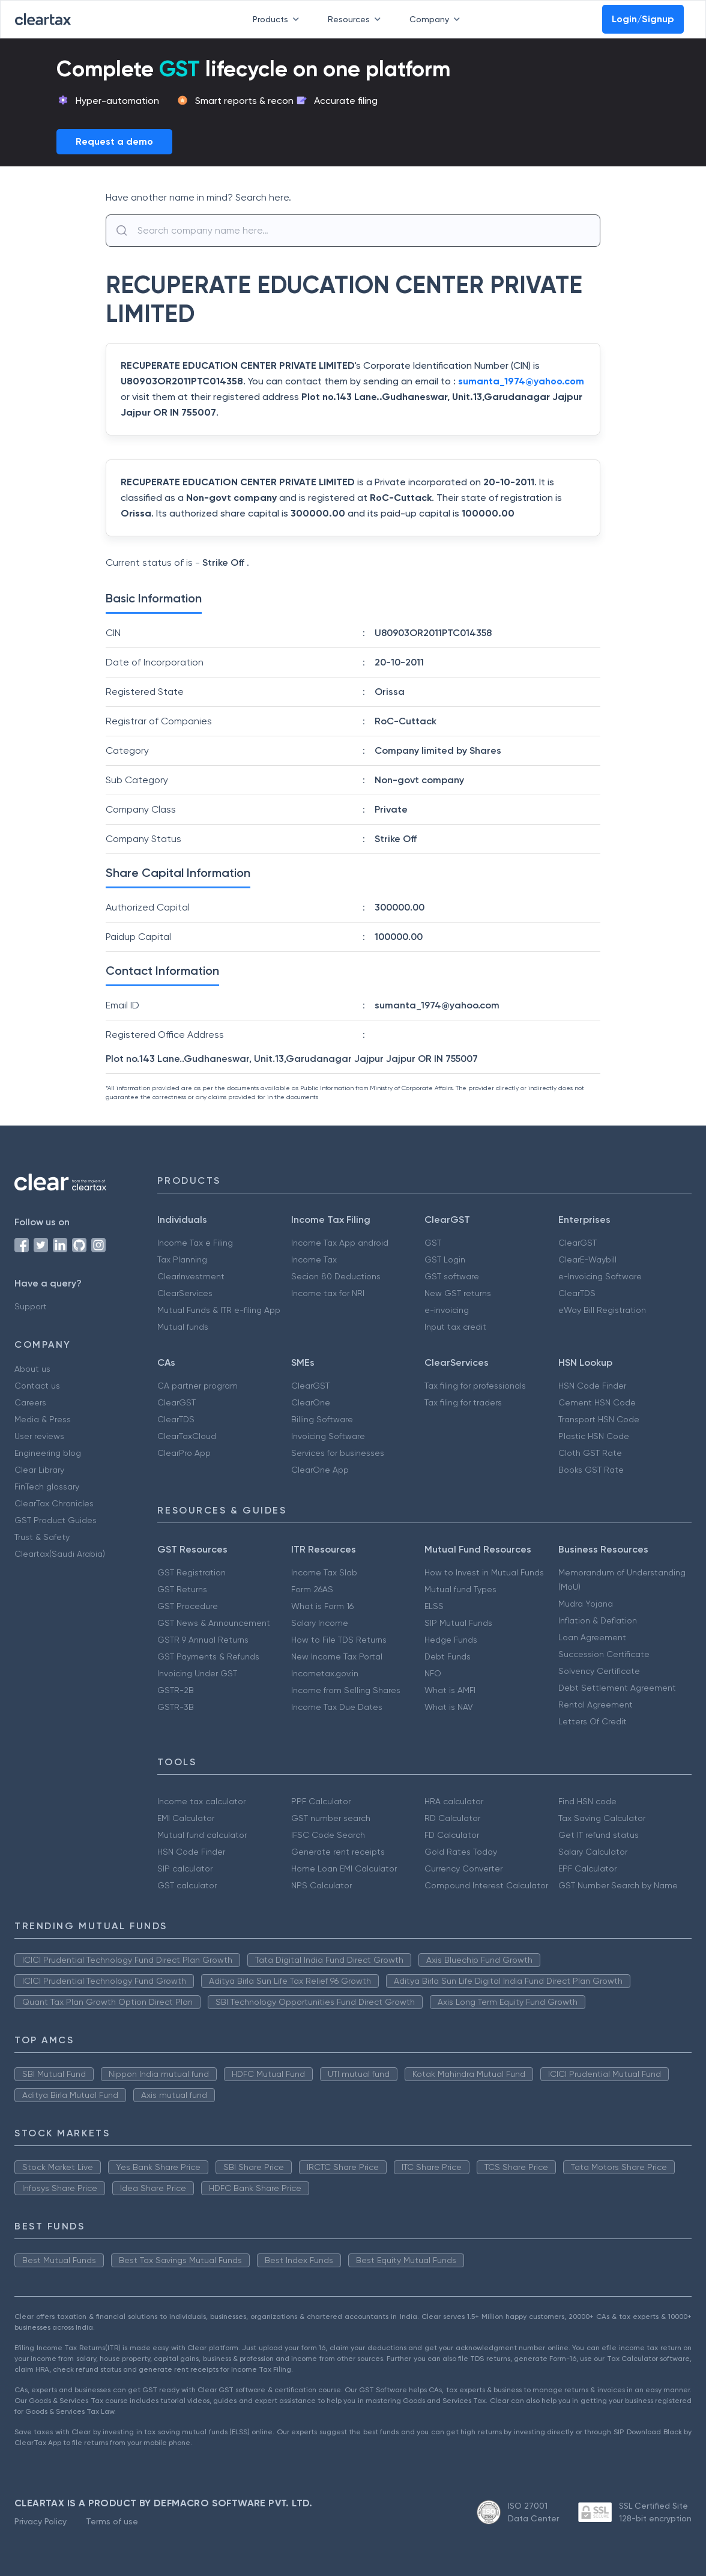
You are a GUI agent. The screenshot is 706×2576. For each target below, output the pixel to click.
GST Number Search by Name (618, 1885)
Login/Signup (643, 19)
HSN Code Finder (592, 1385)
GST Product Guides (55, 1520)
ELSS (434, 1606)
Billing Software (322, 1419)
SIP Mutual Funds (458, 1623)
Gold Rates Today (460, 1851)
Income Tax (314, 1259)
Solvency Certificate (599, 1671)
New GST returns (457, 1293)
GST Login (444, 1259)
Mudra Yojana (585, 1603)
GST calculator (187, 1885)
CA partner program (197, 1385)
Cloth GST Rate (590, 1453)
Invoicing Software (328, 1436)
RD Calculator (452, 1818)
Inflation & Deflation (597, 1620)
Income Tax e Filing (195, 1242)
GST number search (330, 1818)
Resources (356, 19)
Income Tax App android (339, 1242)
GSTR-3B (175, 1707)
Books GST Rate (591, 1469)
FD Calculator (451, 1835)
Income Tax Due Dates (336, 1707)
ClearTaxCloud (186, 1436)
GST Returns (182, 1589)
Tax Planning (182, 1259)
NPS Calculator (321, 1885)
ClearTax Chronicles (54, 1503)
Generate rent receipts (338, 1851)
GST (432, 1242)
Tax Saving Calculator (601, 1818)
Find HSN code (587, 1801)
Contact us (37, 1385)
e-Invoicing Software (600, 1276)
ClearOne (310, 1402)
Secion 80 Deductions (336, 1276)
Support (30, 1306)
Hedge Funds (450, 1639)
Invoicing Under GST (197, 1673)
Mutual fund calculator (202, 1835)
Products (278, 19)
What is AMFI (449, 1690)
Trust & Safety (42, 1537)
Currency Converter (463, 1868)
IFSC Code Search (328, 1835)
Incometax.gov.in (324, 1673)
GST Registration (191, 1572)
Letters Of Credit (592, 1721)
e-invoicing (446, 1310)
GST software (451, 1276)
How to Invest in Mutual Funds (484, 1572)
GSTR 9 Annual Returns (203, 1639)
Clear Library (39, 1469)
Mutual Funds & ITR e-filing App (218, 1310)
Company (437, 19)
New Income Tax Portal (336, 1656)
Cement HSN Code (597, 1402)
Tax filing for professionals (475, 1385)
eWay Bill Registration (602, 1310)
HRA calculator (453, 1801)
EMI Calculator (185, 1818)
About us (32, 1369)
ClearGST (577, 1242)
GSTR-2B (175, 1690)
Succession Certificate (604, 1654)
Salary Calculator (592, 1851)
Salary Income (319, 1623)
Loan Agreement (592, 1637)
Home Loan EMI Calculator (344, 1868)
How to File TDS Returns (339, 1639)
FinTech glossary (46, 1486)
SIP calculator (185, 1868)
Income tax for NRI (327, 1293)
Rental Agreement (595, 1704)
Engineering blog (47, 1453)
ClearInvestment (191, 1276)
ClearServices (185, 1293)
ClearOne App (320, 1469)
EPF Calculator (587, 1868)
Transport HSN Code (598, 1419)
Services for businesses (337, 1453)
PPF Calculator (321, 1801)
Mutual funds (182, 1327)
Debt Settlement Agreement (617, 1688)
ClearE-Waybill (587, 1259)
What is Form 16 (322, 1606)
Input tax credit (455, 1327)
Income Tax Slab (324, 1572)
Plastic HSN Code (593, 1436)
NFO (432, 1673)
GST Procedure (187, 1606)
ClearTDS (577, 1293)
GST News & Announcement (213, 1623)
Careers (30, 1402)
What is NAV (448, 1707)
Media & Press (42, 1419)
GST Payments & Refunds (208, 1656)
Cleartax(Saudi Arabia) (59, 1554)
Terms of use (112, 2521)
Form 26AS (312, 1589)
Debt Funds (447, 1656)
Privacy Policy (40, 2521)
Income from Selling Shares (345, 1690)
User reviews (39, 1436)
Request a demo (114, 141)
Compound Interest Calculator (486, 1885)
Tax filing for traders (463, 1402)
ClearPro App (184, 1453)
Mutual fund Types (460, 1589)
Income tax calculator (201, 1801)
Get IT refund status (598, 1835)
